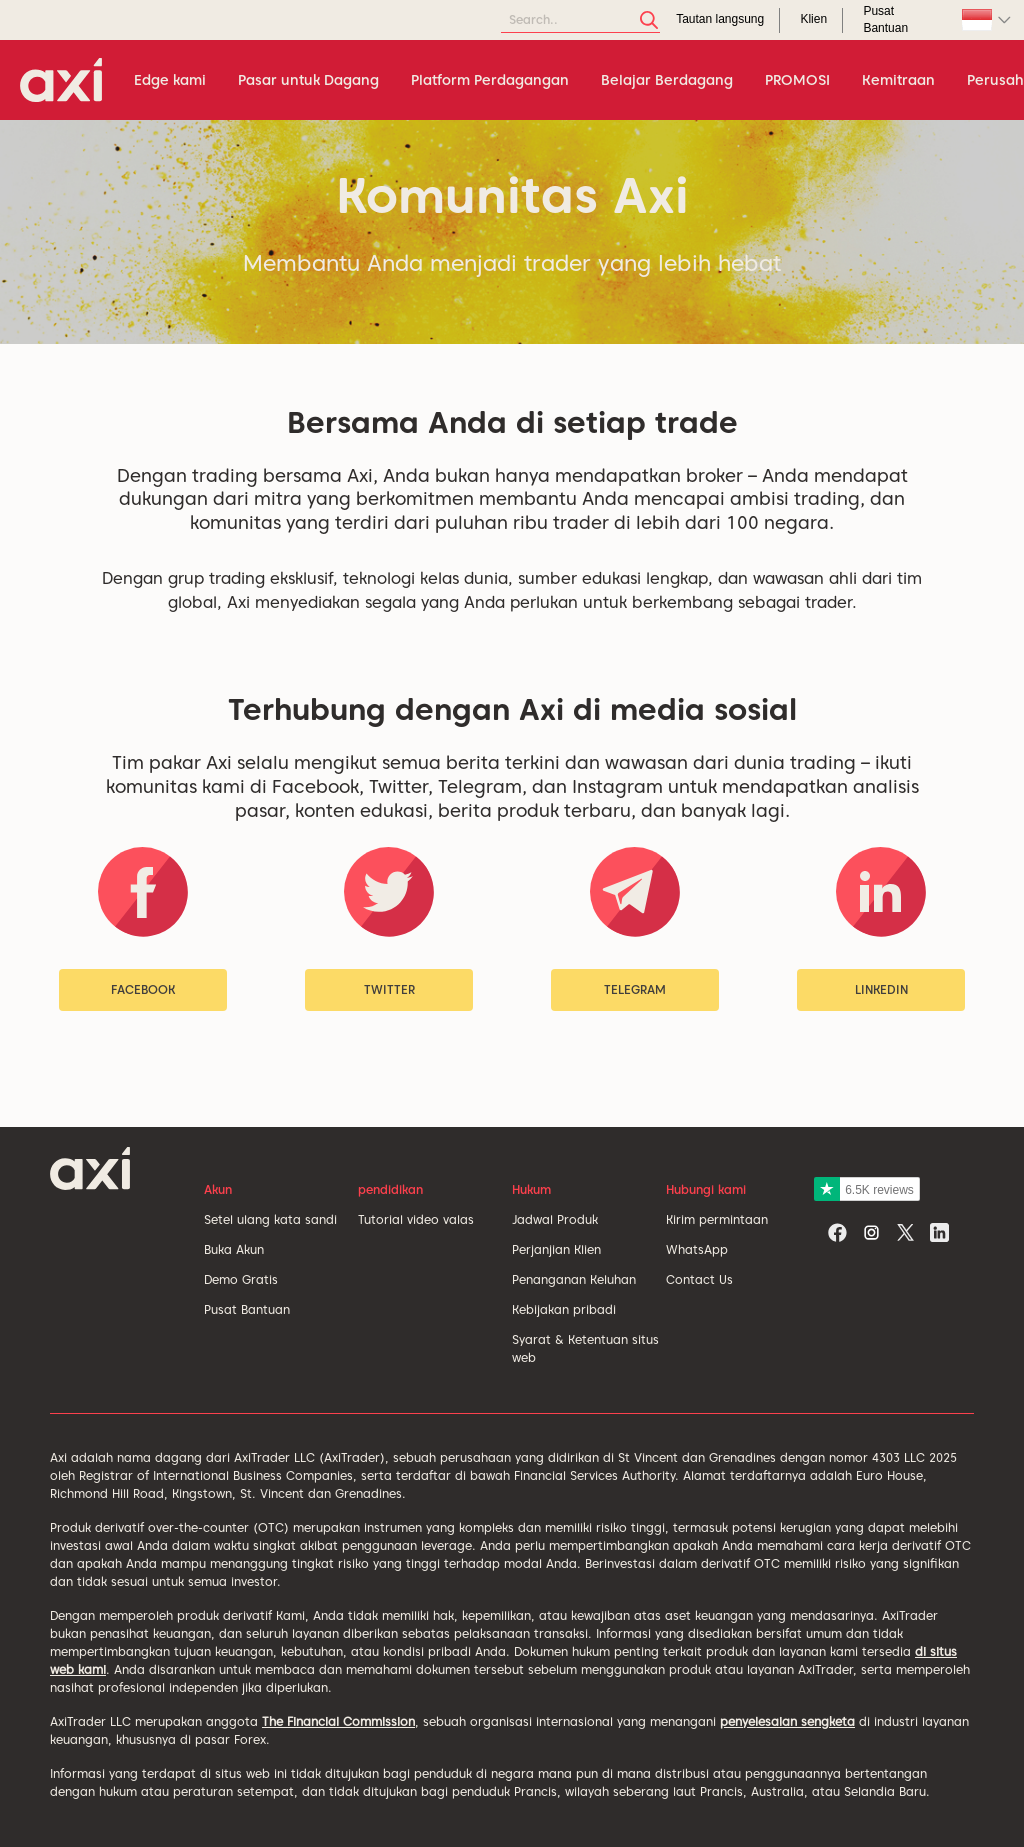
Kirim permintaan (717, 1219)
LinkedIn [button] (881, 989)
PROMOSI (797, 80)
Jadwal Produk (555, 1219)
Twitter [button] (389, 989)
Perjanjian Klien (556, 1249)
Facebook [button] (143, 989)
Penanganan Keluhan (574, 1279)
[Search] (580, 20)
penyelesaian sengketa (787, 1721)
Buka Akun (234, 1249)
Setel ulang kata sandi (270, 1219)
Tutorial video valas (416, 1219)
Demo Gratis (241, 1279)
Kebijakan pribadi (564, 1309)
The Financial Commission (338, 1721)
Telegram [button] (635, 989)
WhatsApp (697, 1249)
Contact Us (699, 1279)
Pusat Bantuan (247, 1309)
